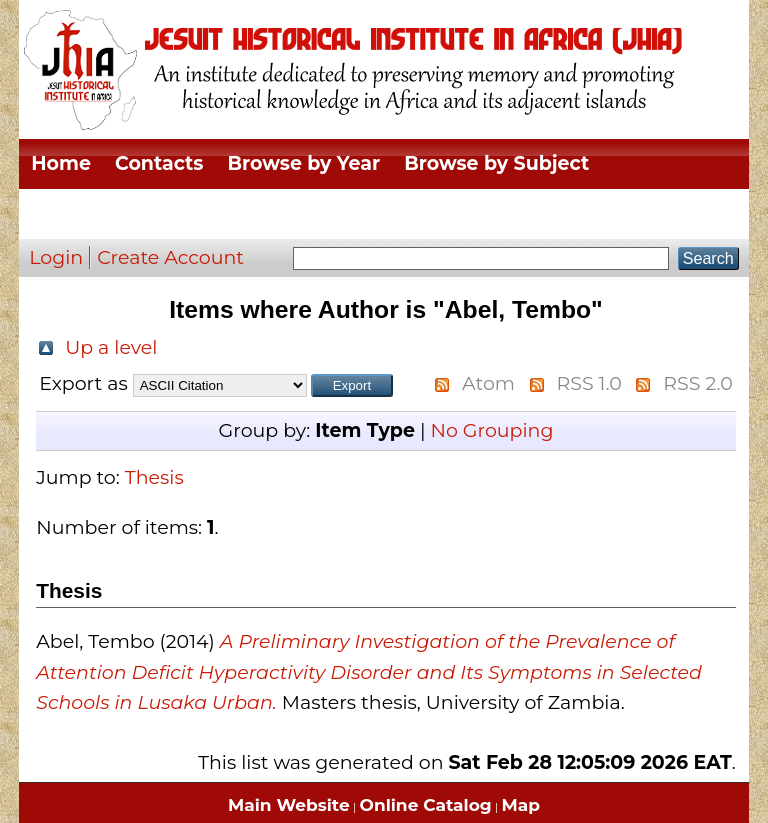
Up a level (111, 347)
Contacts (159, 163)
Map (521, 805)
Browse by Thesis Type (357, 213)
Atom (488, 383)
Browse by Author (583, 213)
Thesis (154, 477)
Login (56, 257)
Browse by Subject (496, 163)
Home (61, 163)
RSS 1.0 (589, 383)
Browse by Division (125, 213)
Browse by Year (303, 163)
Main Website (289, 805)
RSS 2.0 (697, 383)
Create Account (170, 257)
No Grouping (491, 430)
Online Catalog (426, 805)
